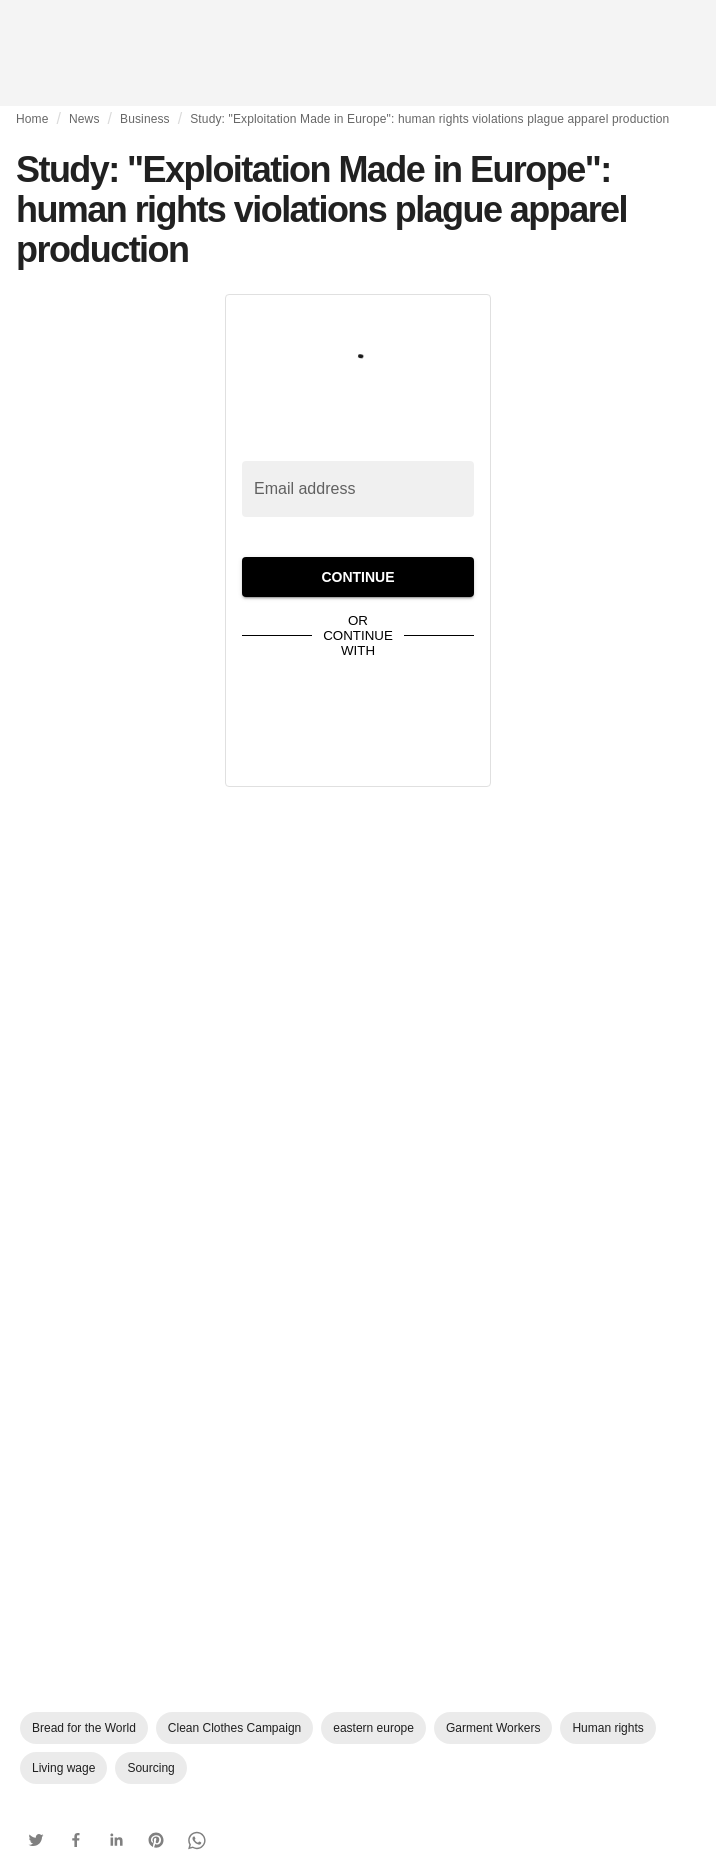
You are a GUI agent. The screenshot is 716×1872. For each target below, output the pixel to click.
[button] (36, 1840)
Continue (357, 577)
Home (32, 119)
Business (145, 119)
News (84, 119)
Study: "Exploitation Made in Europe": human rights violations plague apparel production (429, 119)
